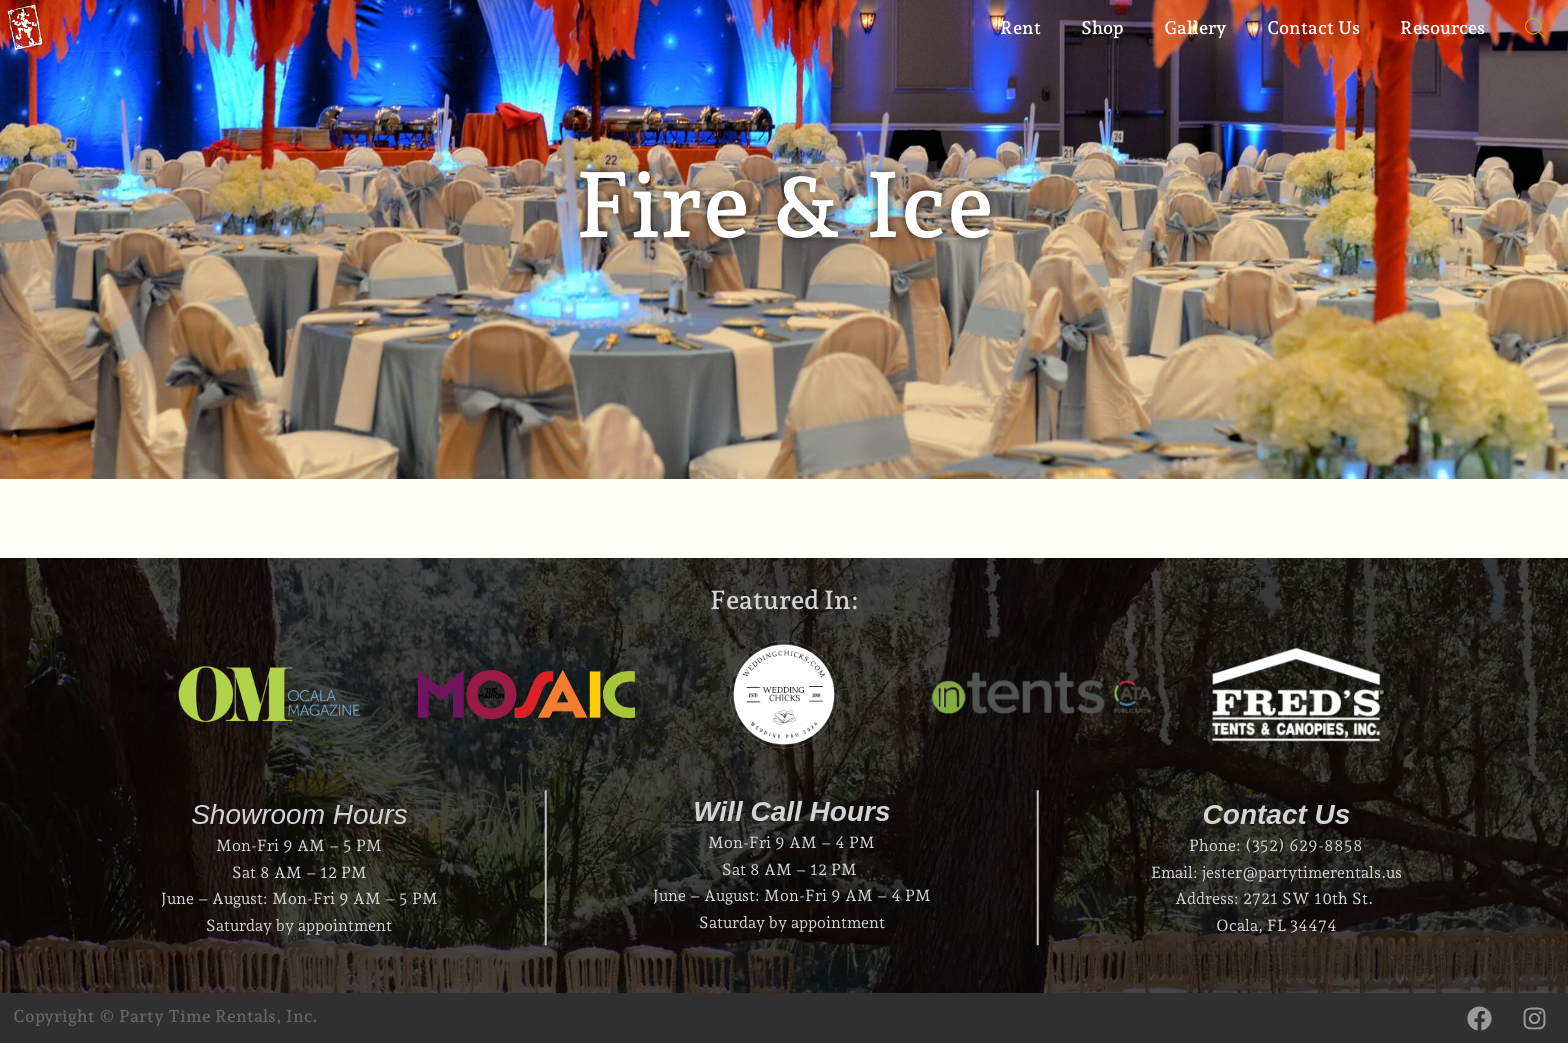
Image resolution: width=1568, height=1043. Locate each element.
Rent (1020, 27)
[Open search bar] (1525, 28)
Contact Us (1313, 27)
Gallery (1195, 27)
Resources (1442, 27)
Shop (1102, 27)
